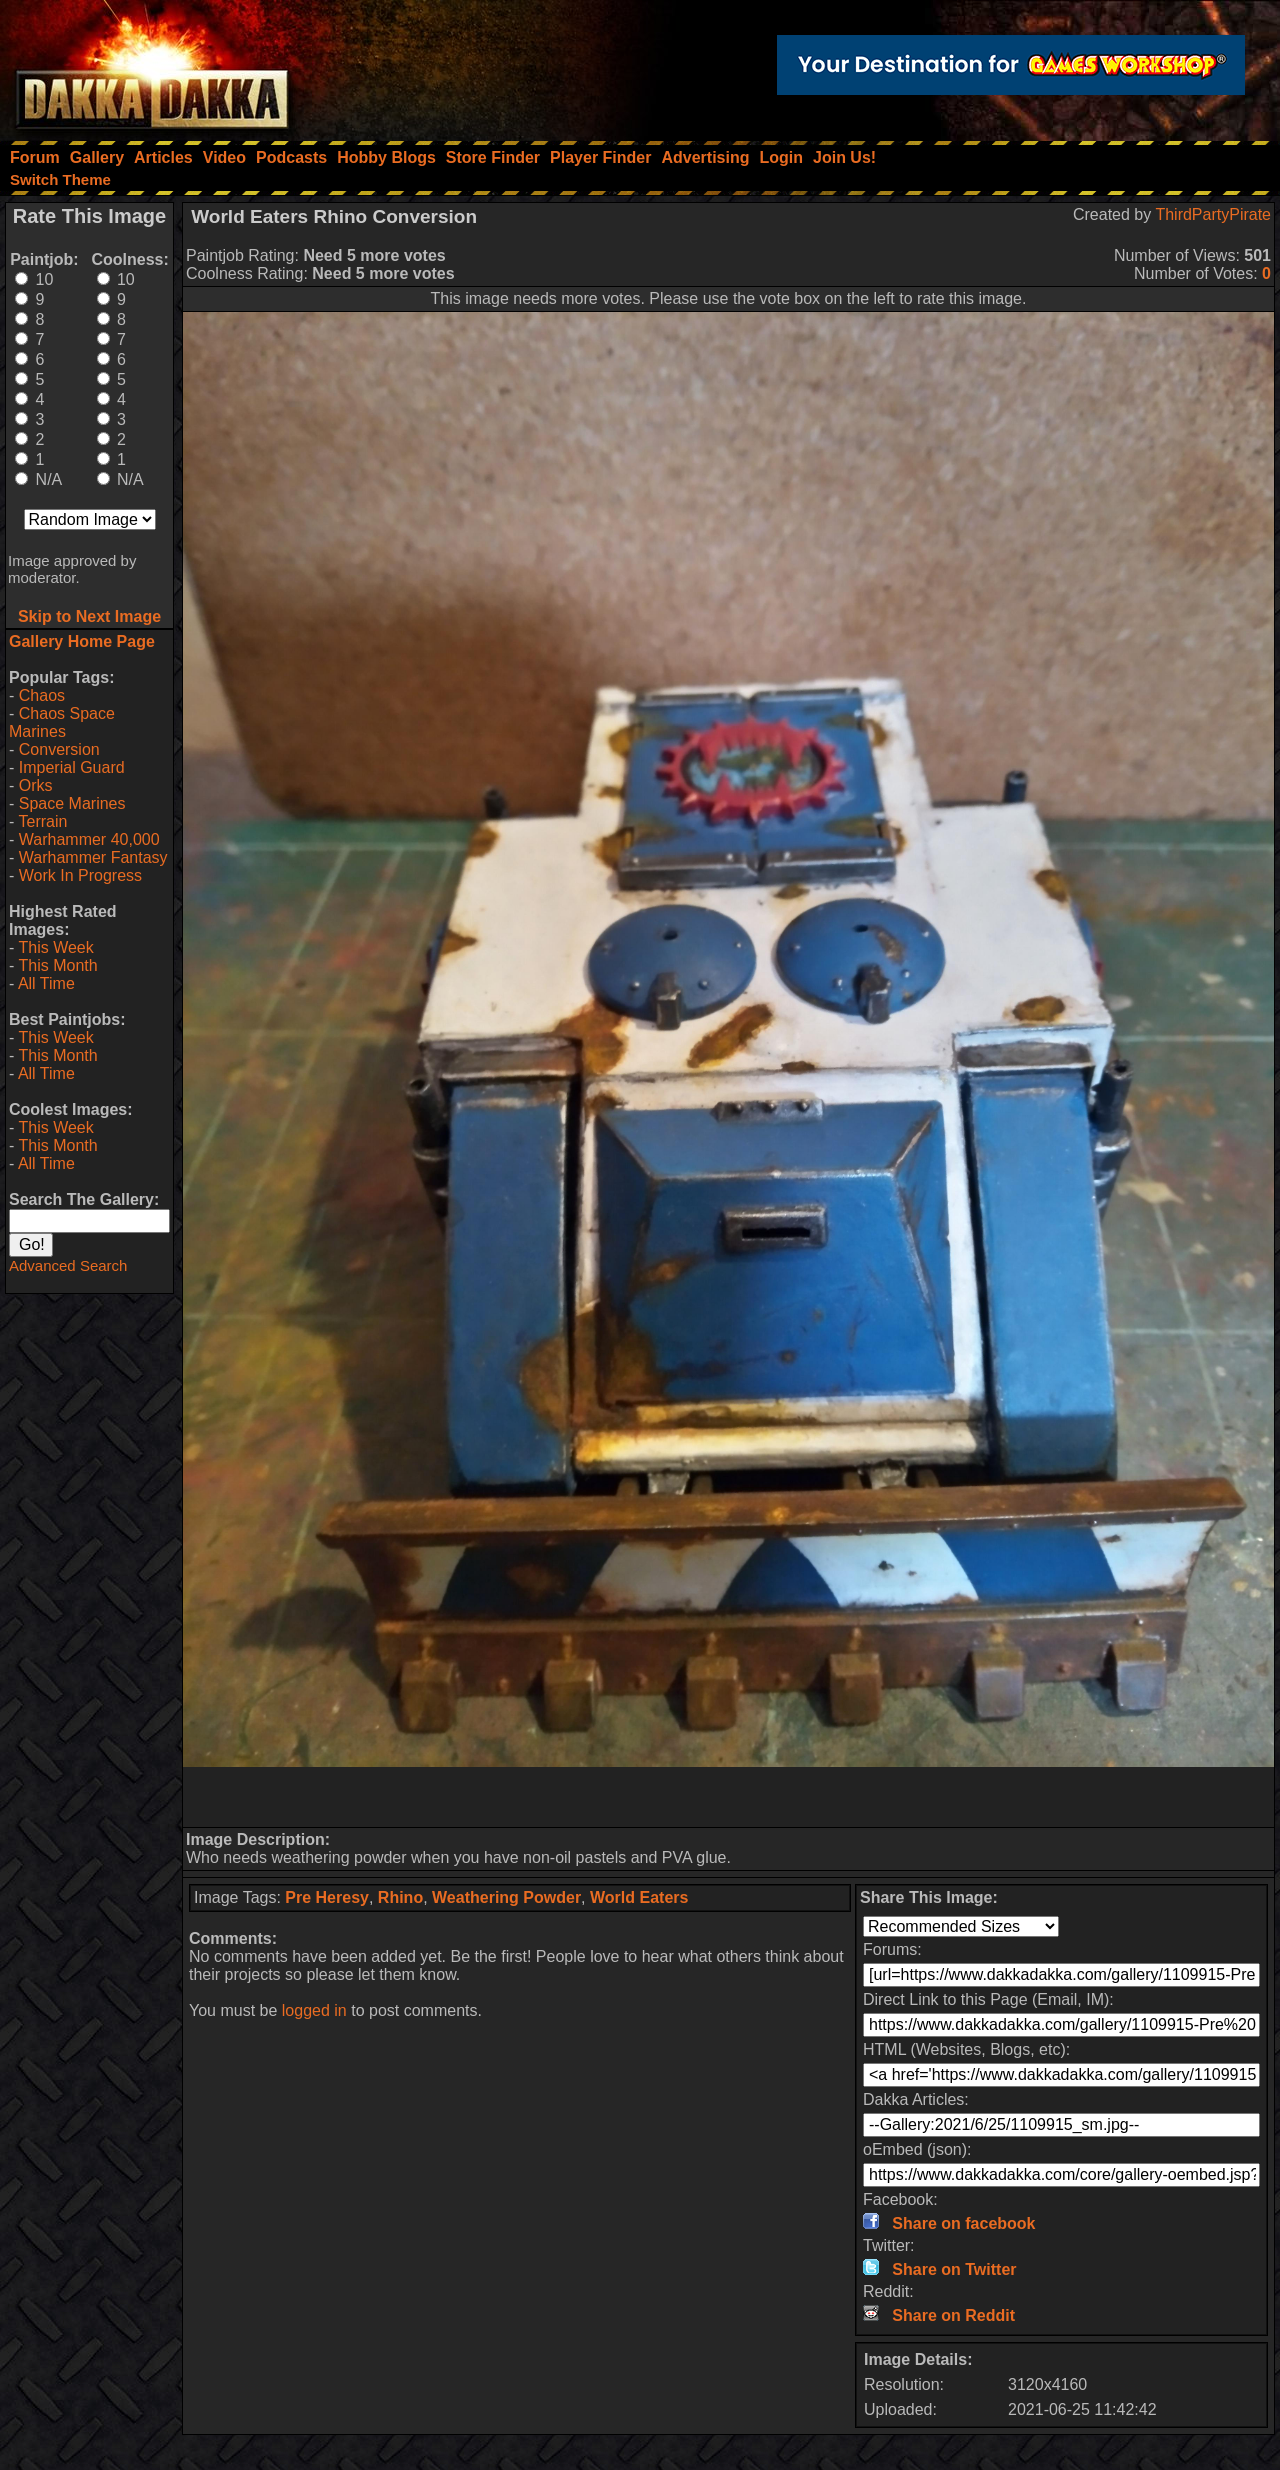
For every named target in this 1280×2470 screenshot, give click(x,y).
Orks (36, 785)
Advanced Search (68, 1265)
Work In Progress (80, 875)
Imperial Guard (72, 767)
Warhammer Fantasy (93, 857)
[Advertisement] (729, 1797)
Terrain (42, 821)
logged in (314, 2010)
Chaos (42, 695)
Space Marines (72, 803)
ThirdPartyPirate (1213, 214)
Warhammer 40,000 (89, 839)
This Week (55, 947)
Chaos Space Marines (62, 722)
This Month (57, 965)
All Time (46, 983)
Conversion (59, 749)
